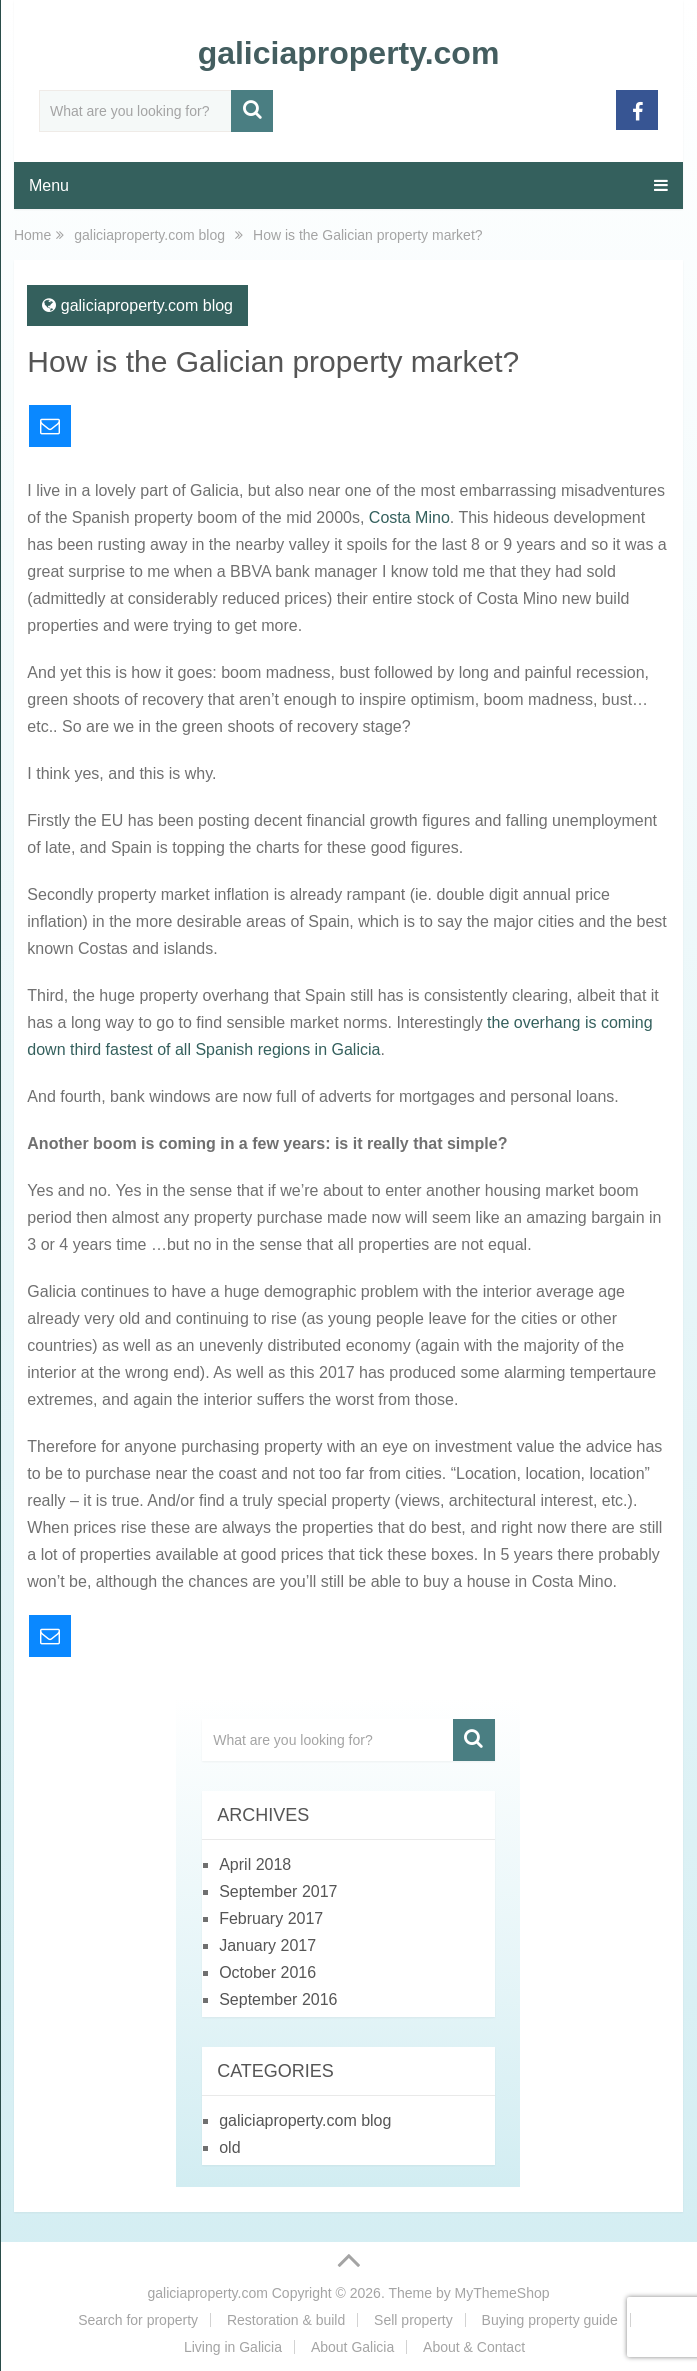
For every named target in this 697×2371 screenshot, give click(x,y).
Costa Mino (409, 517)
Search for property (138, 2320)
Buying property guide (550, 2320)
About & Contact (474, 2347)
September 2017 (278, 1891)
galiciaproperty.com (349, 53)
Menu (49, 185)
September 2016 (278, 1999)
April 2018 (255, 1864)
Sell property (413, 2320)
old (229, 2147)
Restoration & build (286, 2320)
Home (32, 235)
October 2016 (267, 1972)
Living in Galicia (233, 2347)
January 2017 (267, 1945)
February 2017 (271, 1918)
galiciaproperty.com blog (149, 235)
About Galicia (352, 2347)
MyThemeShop (502, 2293)
